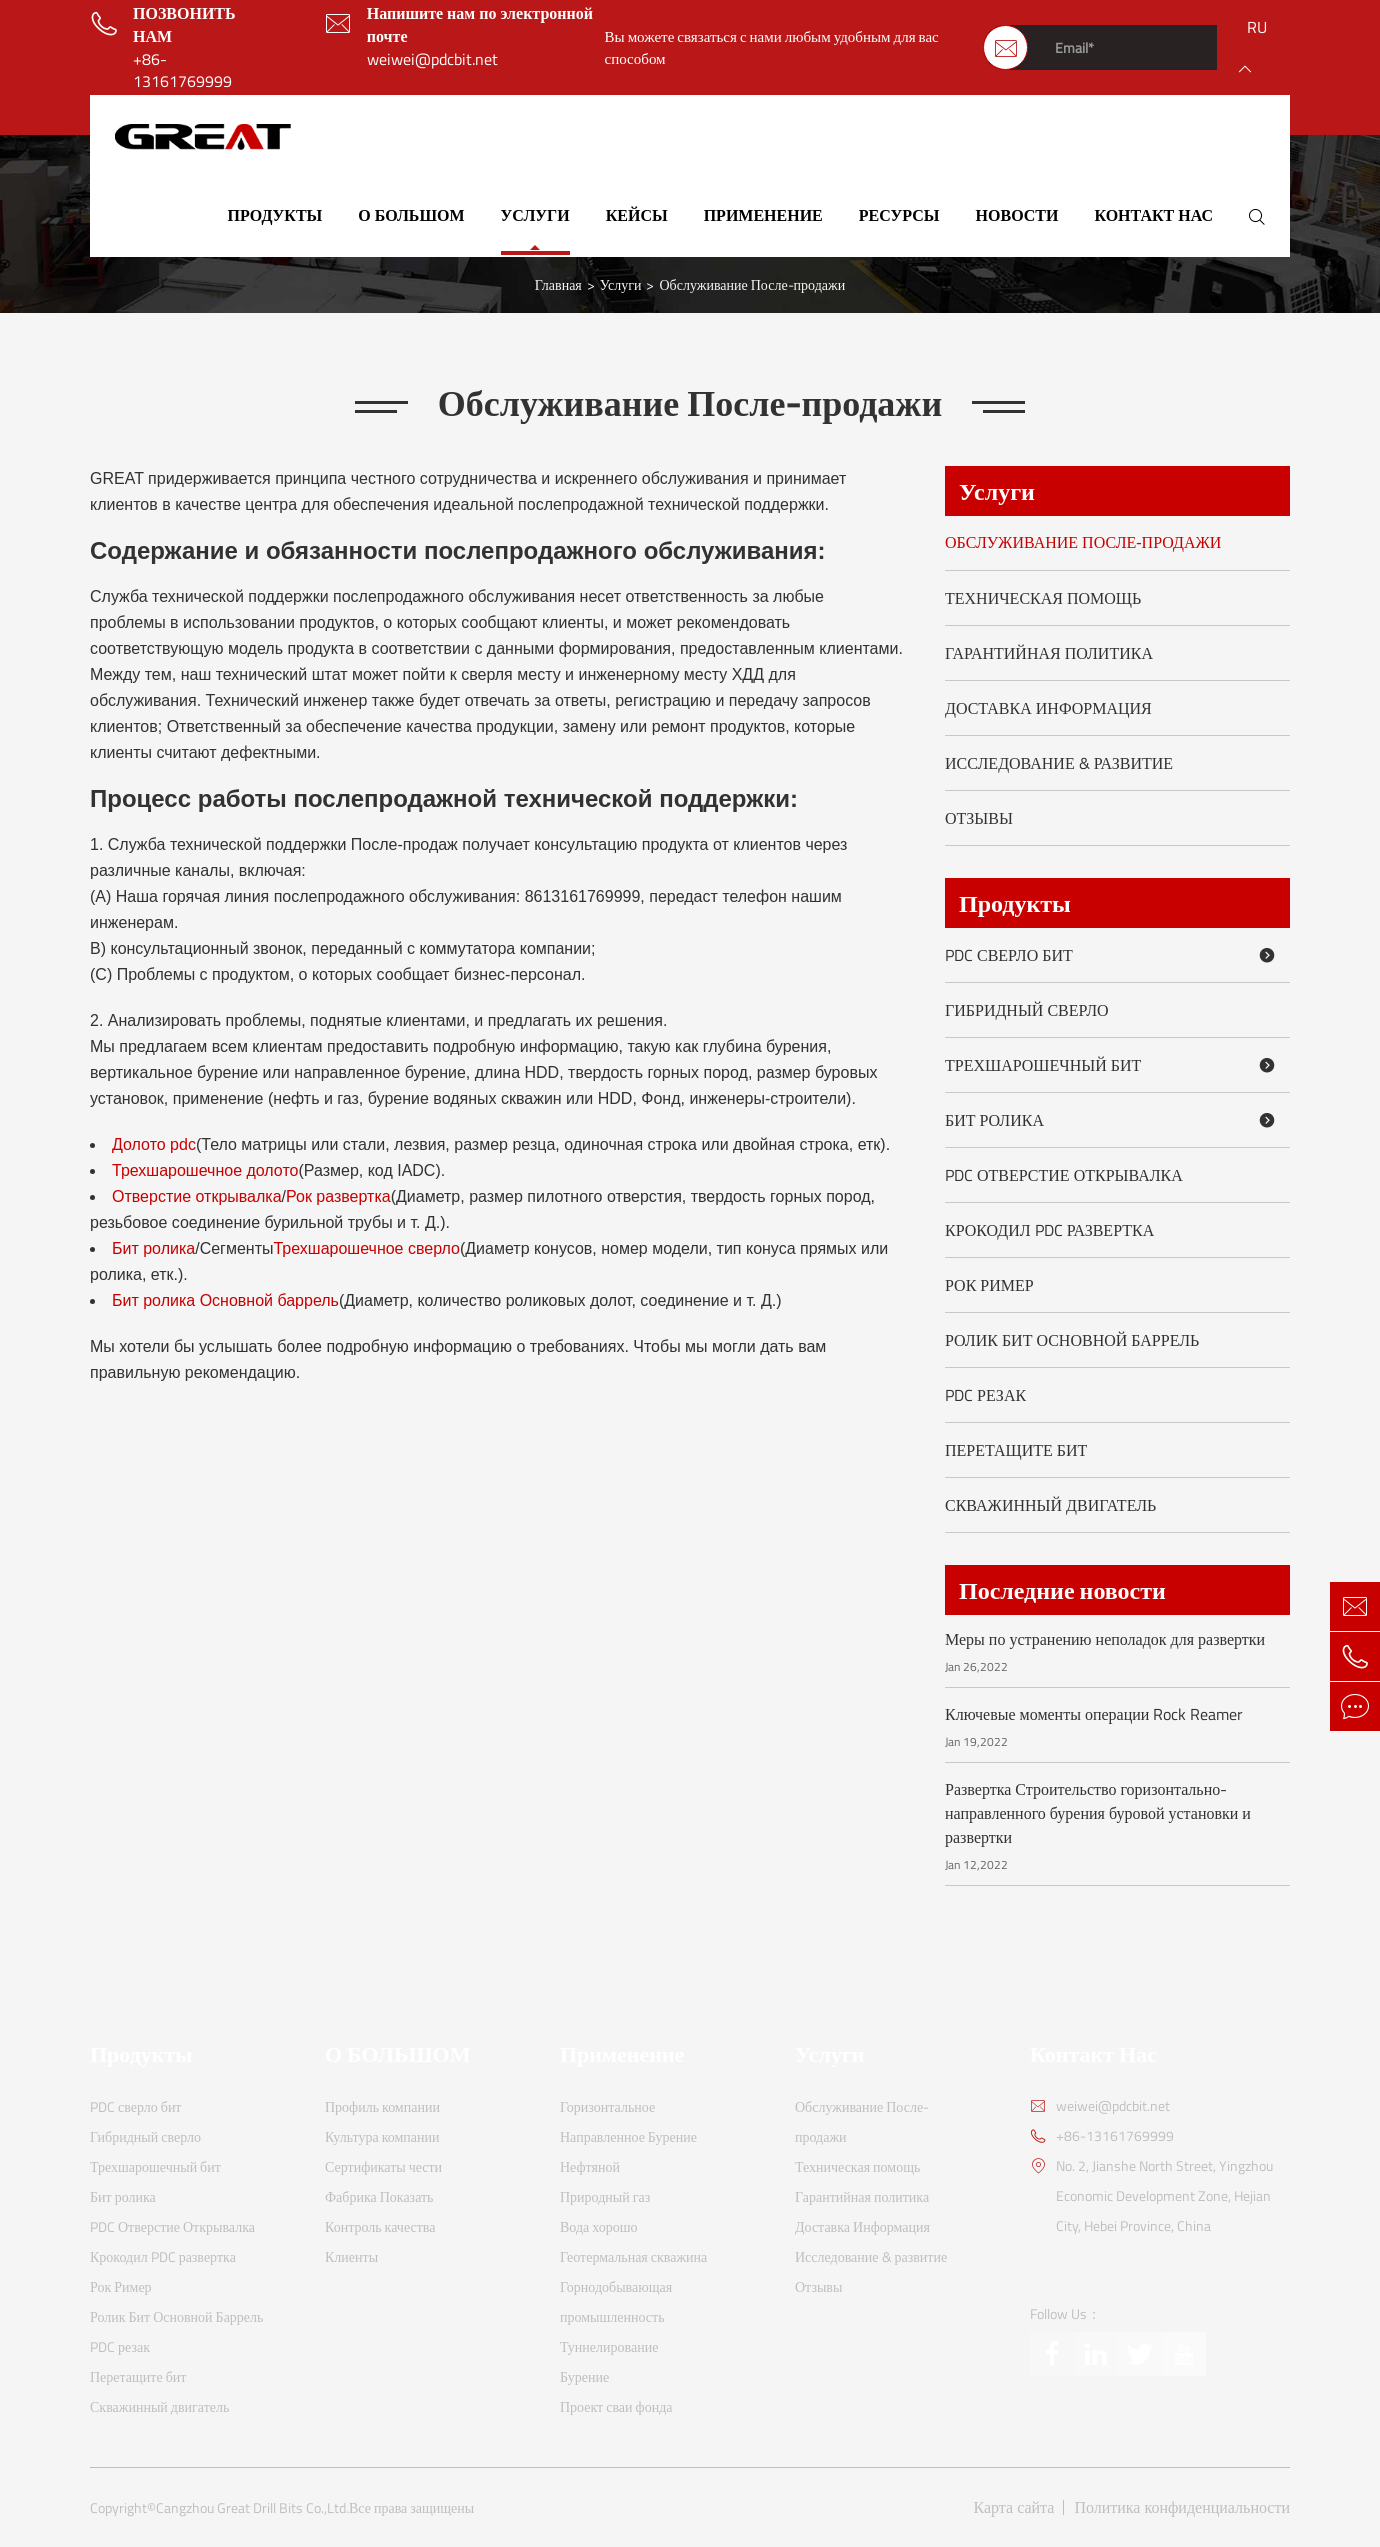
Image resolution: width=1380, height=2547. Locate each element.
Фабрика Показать (379, 2196)
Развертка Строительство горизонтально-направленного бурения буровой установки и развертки (1098, 1813)
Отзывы (979, 818)
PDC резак (985, 1395)
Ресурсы (899, 215)
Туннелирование (609, 2346)
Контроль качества (380, 2226)
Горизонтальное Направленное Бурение (628, 2121)
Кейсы (637, 215)
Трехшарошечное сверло (366, 1248)
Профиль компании (382, 2106)
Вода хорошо (599, 2226)
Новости (1017, 215)
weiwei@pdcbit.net (432, 59)
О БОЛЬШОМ (411, 215)
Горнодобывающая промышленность (616, 2301)
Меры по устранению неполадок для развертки (1105, 1639)
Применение (763, 215)
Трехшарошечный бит (1113, 1065)
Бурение (584, 2376)
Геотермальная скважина (633, 2256)
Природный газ (605, 2196)
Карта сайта (1014, 2507)
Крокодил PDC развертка (1049, 1230)
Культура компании (382, 2136)
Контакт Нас (1153, 215)
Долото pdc (154, 1144)
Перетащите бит (1016, 1450)
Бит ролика (153, 1248)
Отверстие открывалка (197, 1196)
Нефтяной (590, 2166)
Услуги (535, 215)
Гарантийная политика (1049, 653)
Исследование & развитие (1059, 763)
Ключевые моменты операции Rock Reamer (1094, 1714)
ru (1257, 27)
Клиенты (351, 2256)
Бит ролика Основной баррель (225, 1300)
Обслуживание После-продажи (752, 285)
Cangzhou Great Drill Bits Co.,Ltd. (252, 2508)
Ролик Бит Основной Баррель (1072, 1340)
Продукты (275, 215)
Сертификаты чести (383, 2166)
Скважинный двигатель (1050, 1505)
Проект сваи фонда (616, 2406)
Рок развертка (338, 1196)
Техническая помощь (1043, 598)
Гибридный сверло (1027, 1010)
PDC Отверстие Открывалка (1064, 1175)
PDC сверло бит (1113, 955)
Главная (558, 285)
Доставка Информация (1048, 708)
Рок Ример (989, 1285)
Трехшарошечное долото (205, 1170)
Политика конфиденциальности (1182, 2507)
